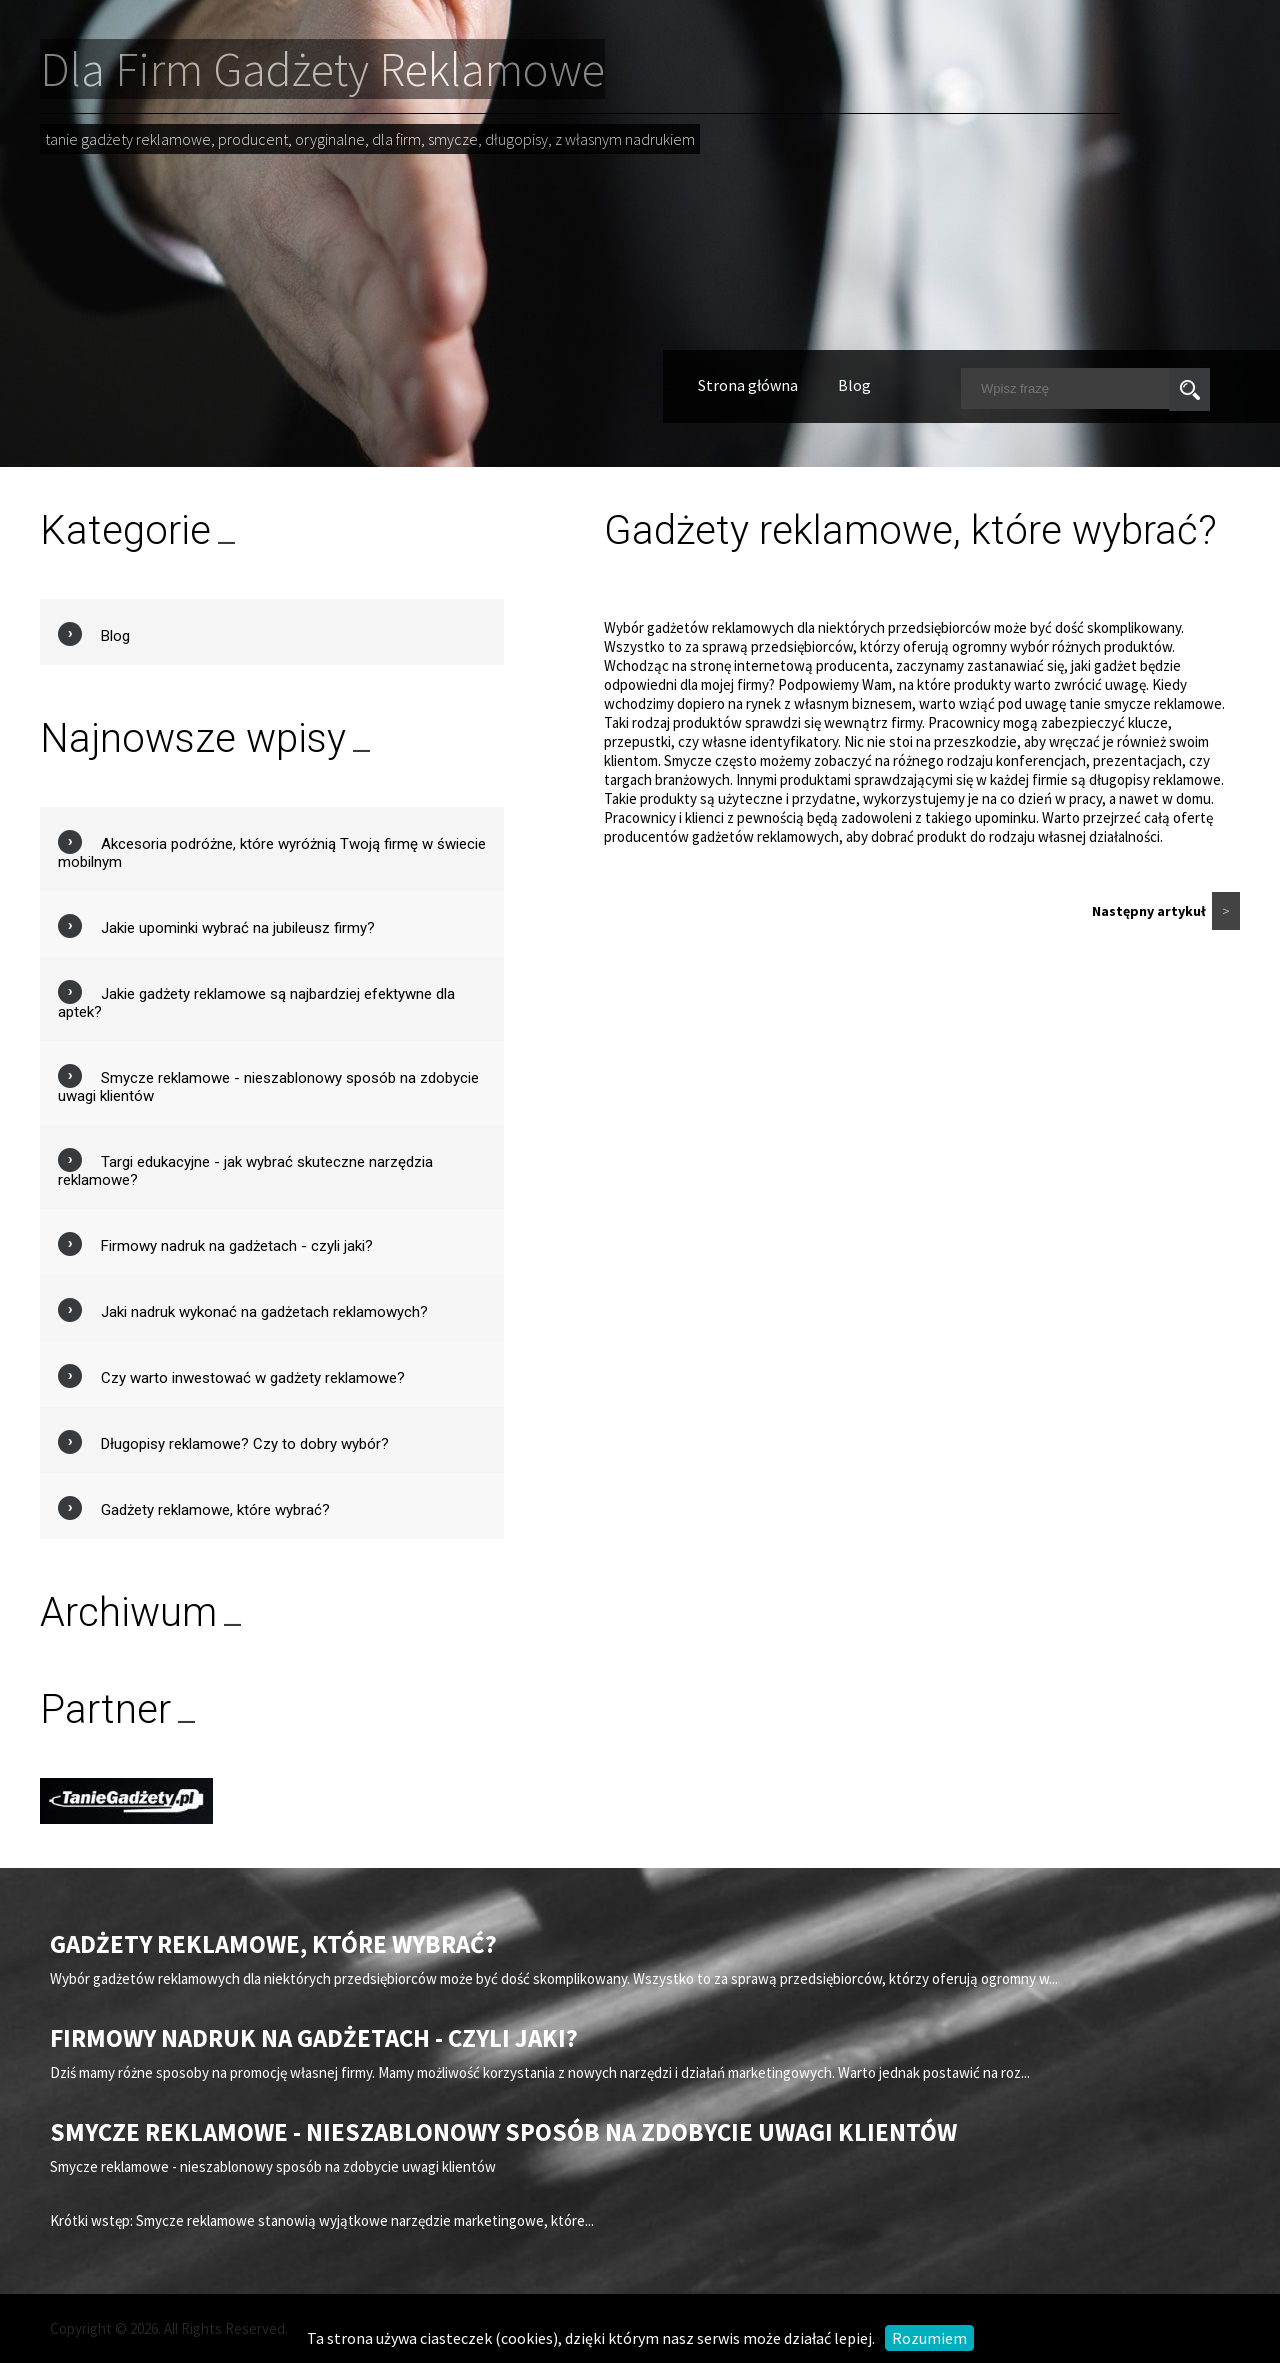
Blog (854, 385)
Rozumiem (929, 2338)
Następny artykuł (1166, 911)
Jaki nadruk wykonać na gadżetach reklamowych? (264, 1312)
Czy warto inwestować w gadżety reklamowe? (253, 1378)
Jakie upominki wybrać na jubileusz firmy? (238, 928)
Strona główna (748, 385)
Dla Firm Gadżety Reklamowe (322, 69)
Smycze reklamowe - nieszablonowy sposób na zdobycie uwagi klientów (503, 2132)
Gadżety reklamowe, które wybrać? (215, 1510)
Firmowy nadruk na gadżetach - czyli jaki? (237, 1246)
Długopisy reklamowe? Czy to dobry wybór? (245, 1444)
